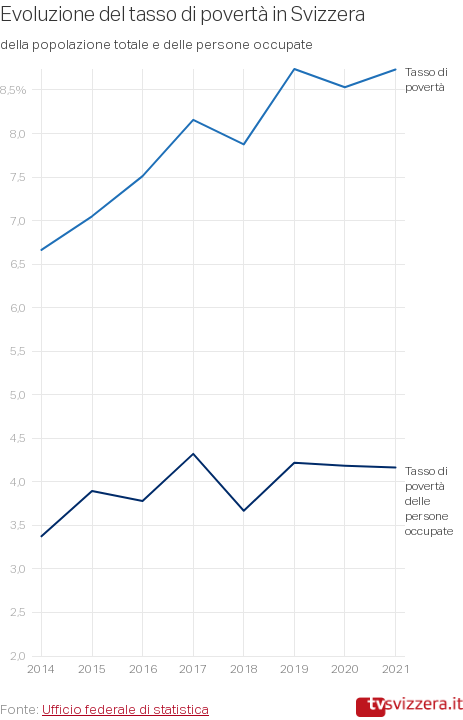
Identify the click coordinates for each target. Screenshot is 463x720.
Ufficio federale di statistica (125, 709)
